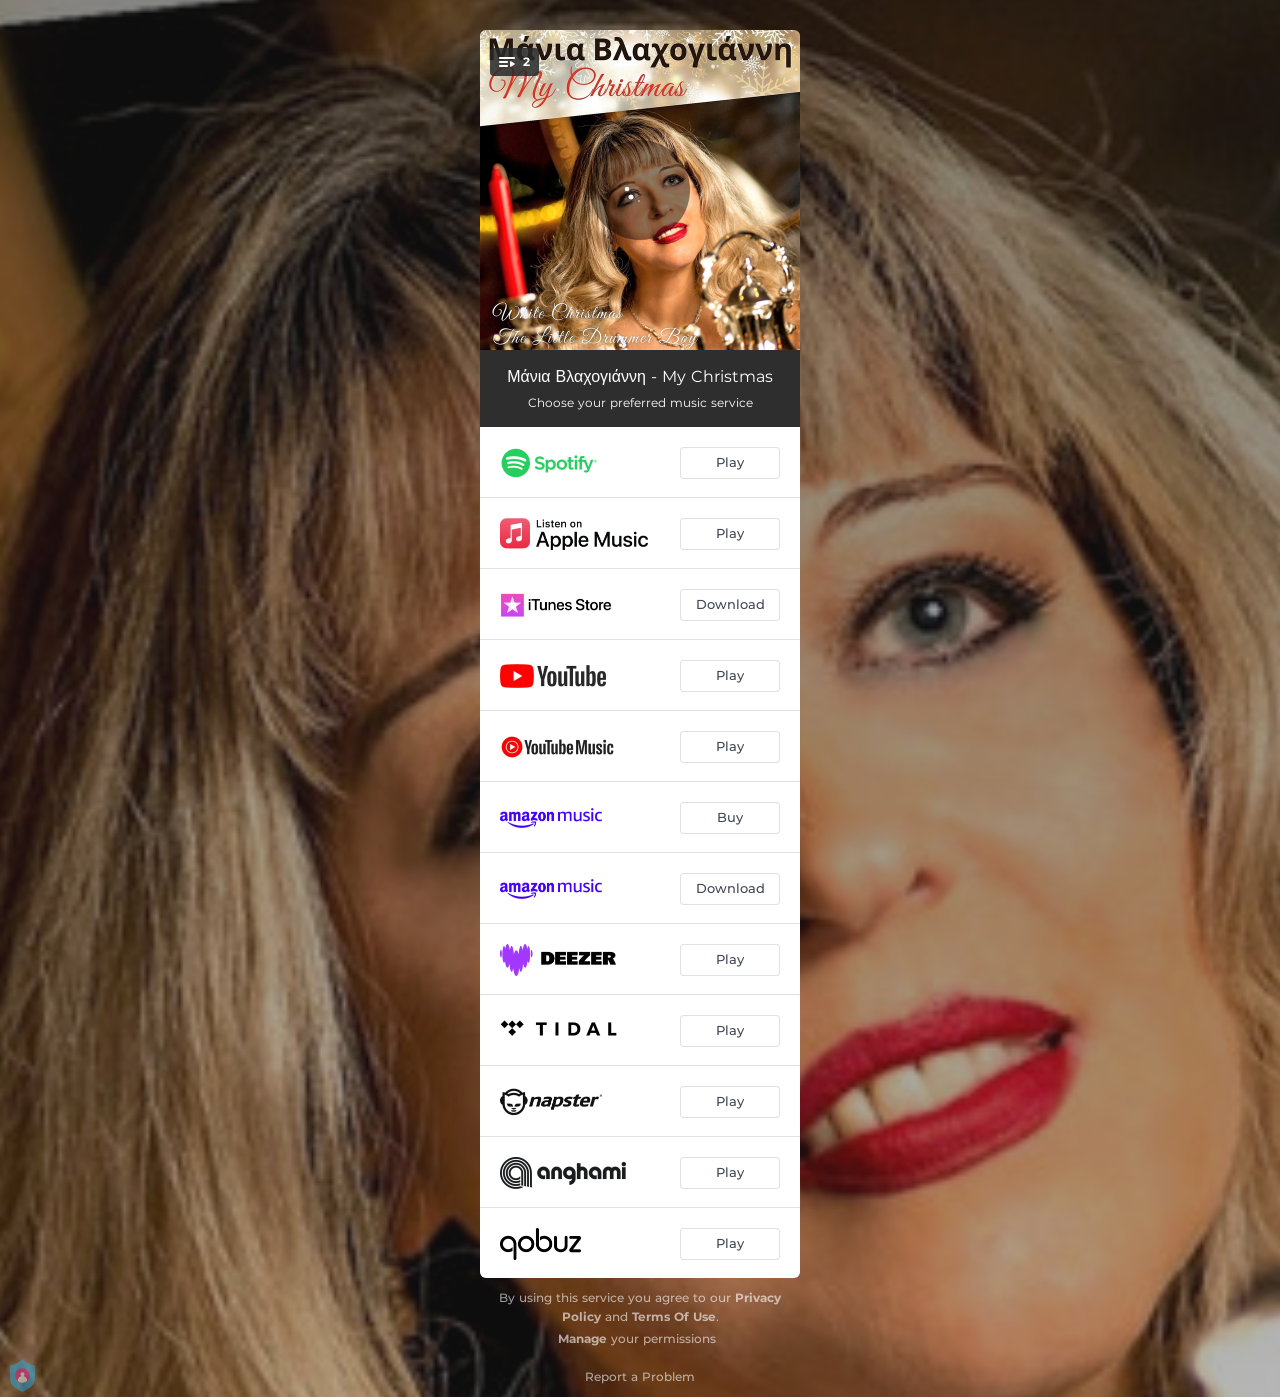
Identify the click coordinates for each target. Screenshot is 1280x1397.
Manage (582, 1338)
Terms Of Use (674, 1316)
